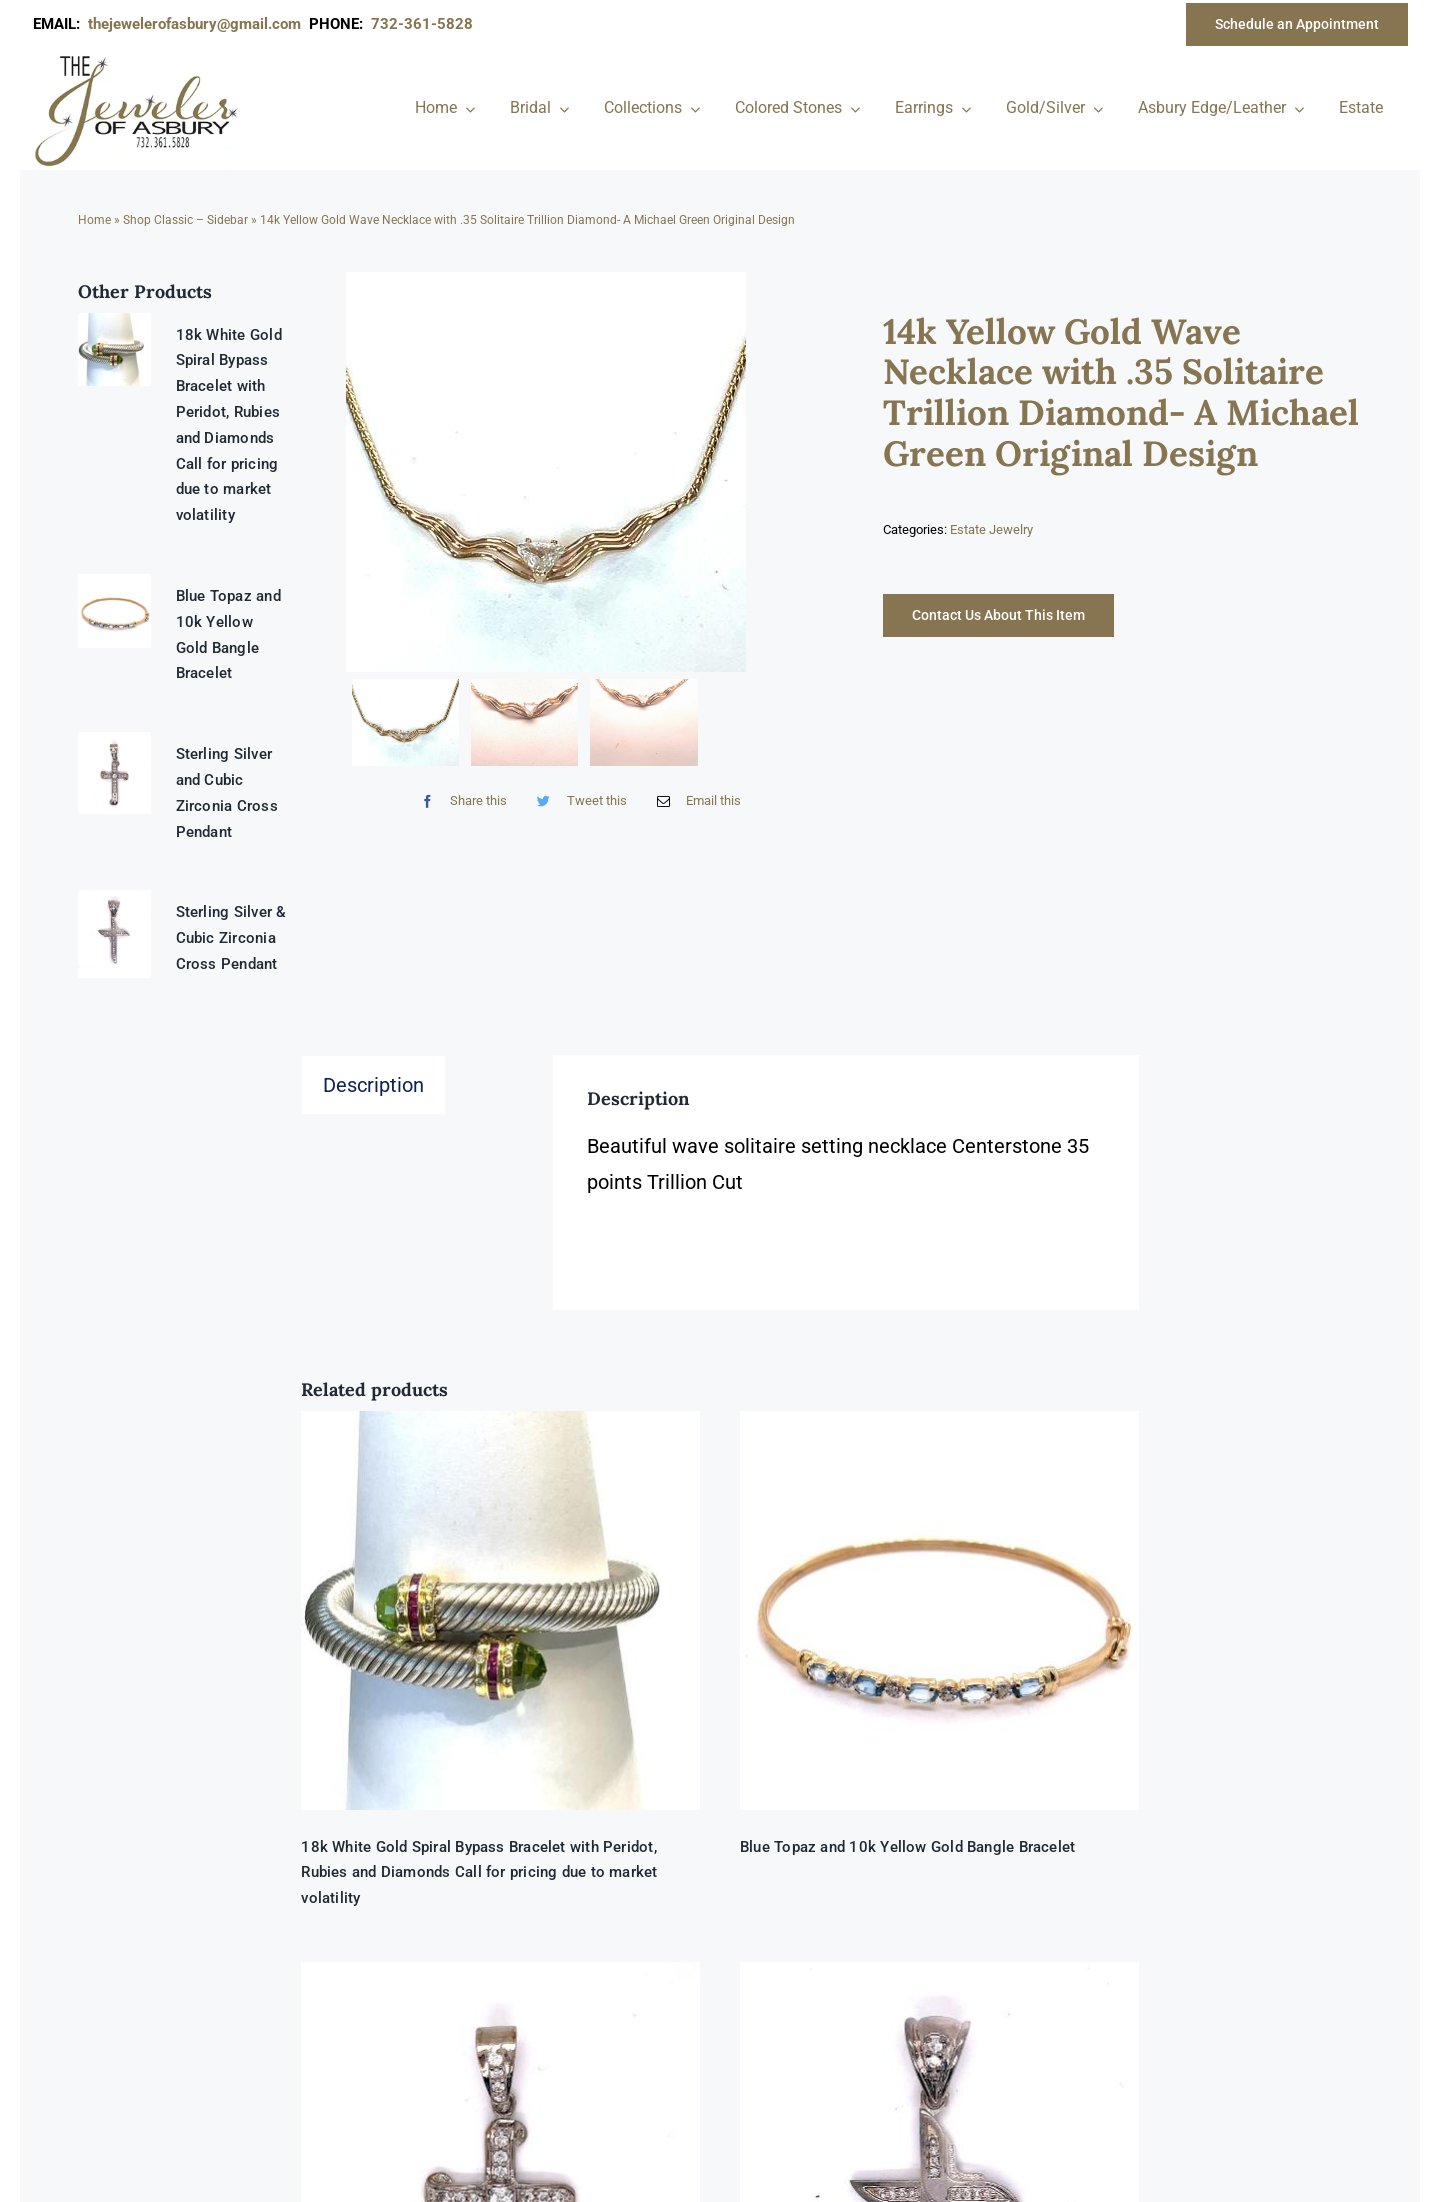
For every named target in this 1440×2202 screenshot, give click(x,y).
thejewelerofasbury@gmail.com (198, 24)
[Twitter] (577, 800)
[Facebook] (459, 800)
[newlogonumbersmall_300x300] (138, 59)
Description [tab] (373, 1085)
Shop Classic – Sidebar (185, 220)
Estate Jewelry (991, 529)
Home (94, 220)
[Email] (694, 800)
